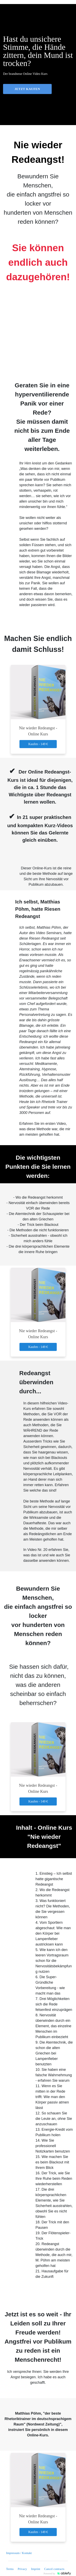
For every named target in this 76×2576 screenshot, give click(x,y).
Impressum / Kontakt (19, 2553)
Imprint (35, 2569)
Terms (10, 2569)
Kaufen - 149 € (38, 744)
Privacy (22, 2569)
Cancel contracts (54, 2569)
